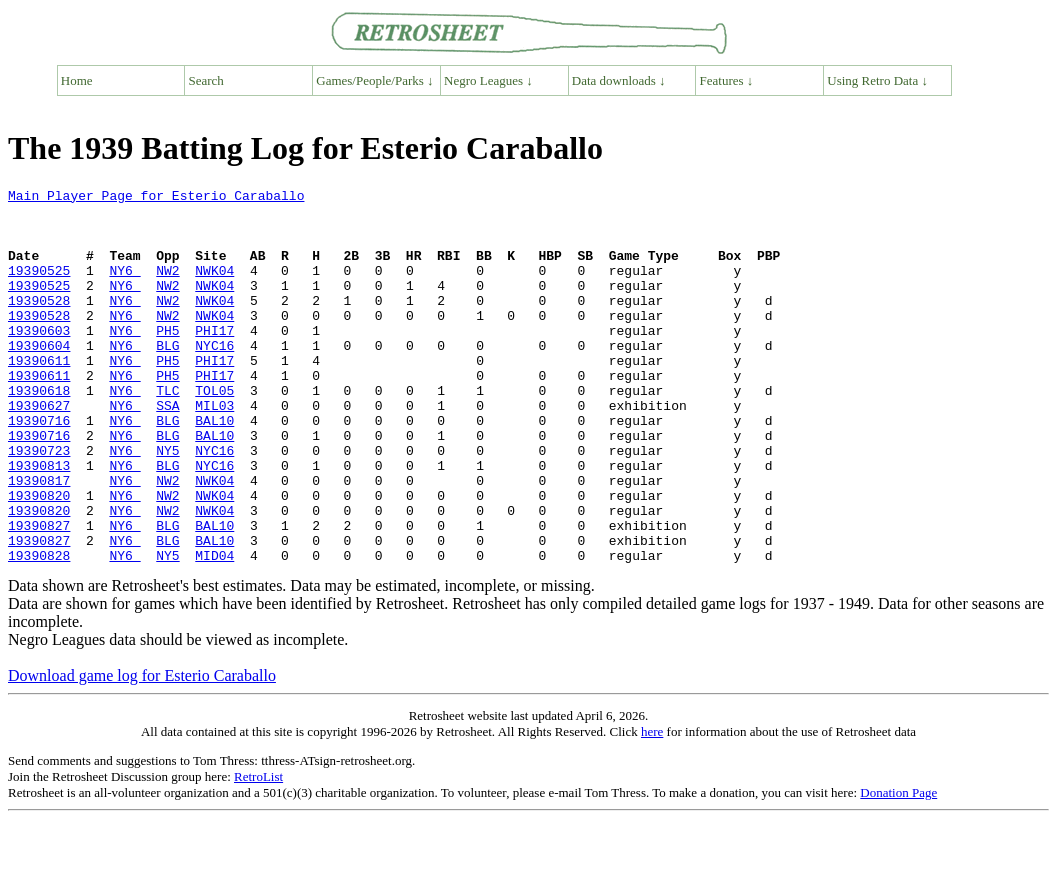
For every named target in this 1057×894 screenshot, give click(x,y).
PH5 (167, 360)
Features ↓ (727, 80)
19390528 (39, 324)
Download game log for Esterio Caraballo (142, 750)
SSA (167, 450)
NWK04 (214, 288)
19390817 (39, 540)
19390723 (39, 504)
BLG (167, 378)
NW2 (167, 288)
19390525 (39, 288)
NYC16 (214, 378)
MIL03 (214, 450)
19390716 (39, 468)
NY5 (167, 504)
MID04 (214, 630)
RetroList (258, 851)
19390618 (39, 432)
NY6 (124, 288)
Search (206, 80)
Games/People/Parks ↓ (374, 80)
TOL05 (214, 432)
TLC (167, 432)
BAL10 (214, 468)
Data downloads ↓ (619, 80)
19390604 (39, 378)
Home (77, 80)
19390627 (39, 450)
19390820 (39, 558)
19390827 (39, 594)
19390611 (39, 396)
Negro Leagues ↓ (488, 80)
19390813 (39, 522)
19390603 (39, 360)
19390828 (39, 630)
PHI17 (214, 360)
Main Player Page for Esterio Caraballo (156, 198)
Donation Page (898, 867)
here (652, 806)
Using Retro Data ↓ (877, 80)
